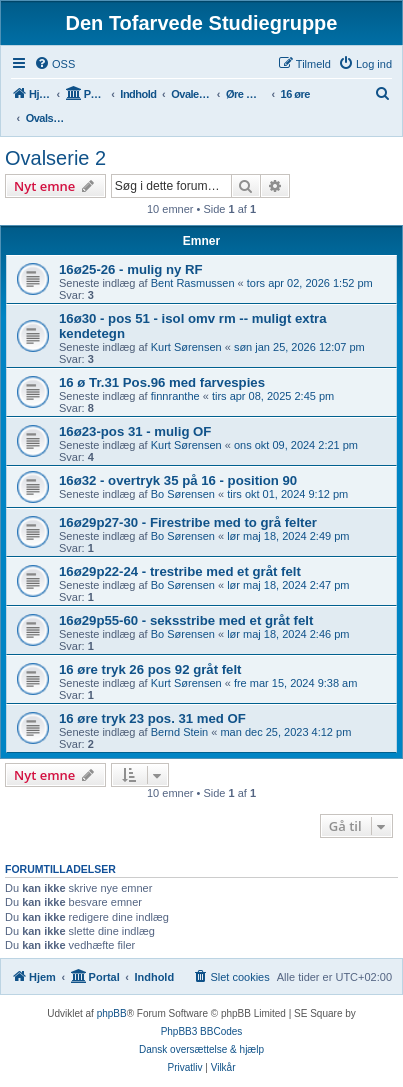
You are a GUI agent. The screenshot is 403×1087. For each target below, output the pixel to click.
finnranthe (175, 396)
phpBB (112, 1013)
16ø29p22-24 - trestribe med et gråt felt (180, 571)
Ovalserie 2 (55, 158)
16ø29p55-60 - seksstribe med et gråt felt (186, 620)
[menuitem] (54, 64)
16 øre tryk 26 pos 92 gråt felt (150, 669)
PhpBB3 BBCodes (202, 1031)
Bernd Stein (179, 732)
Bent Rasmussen (193, 283)
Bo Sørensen (183, 494)
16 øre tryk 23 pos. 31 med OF (152, 718)
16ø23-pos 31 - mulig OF (135, 431)
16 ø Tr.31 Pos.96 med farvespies (162, 382)
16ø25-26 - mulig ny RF (131, 269)
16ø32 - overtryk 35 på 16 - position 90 (178, 480)
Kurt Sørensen (186, 347)
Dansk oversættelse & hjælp (201, 1049)
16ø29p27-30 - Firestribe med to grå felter (188, 522)
